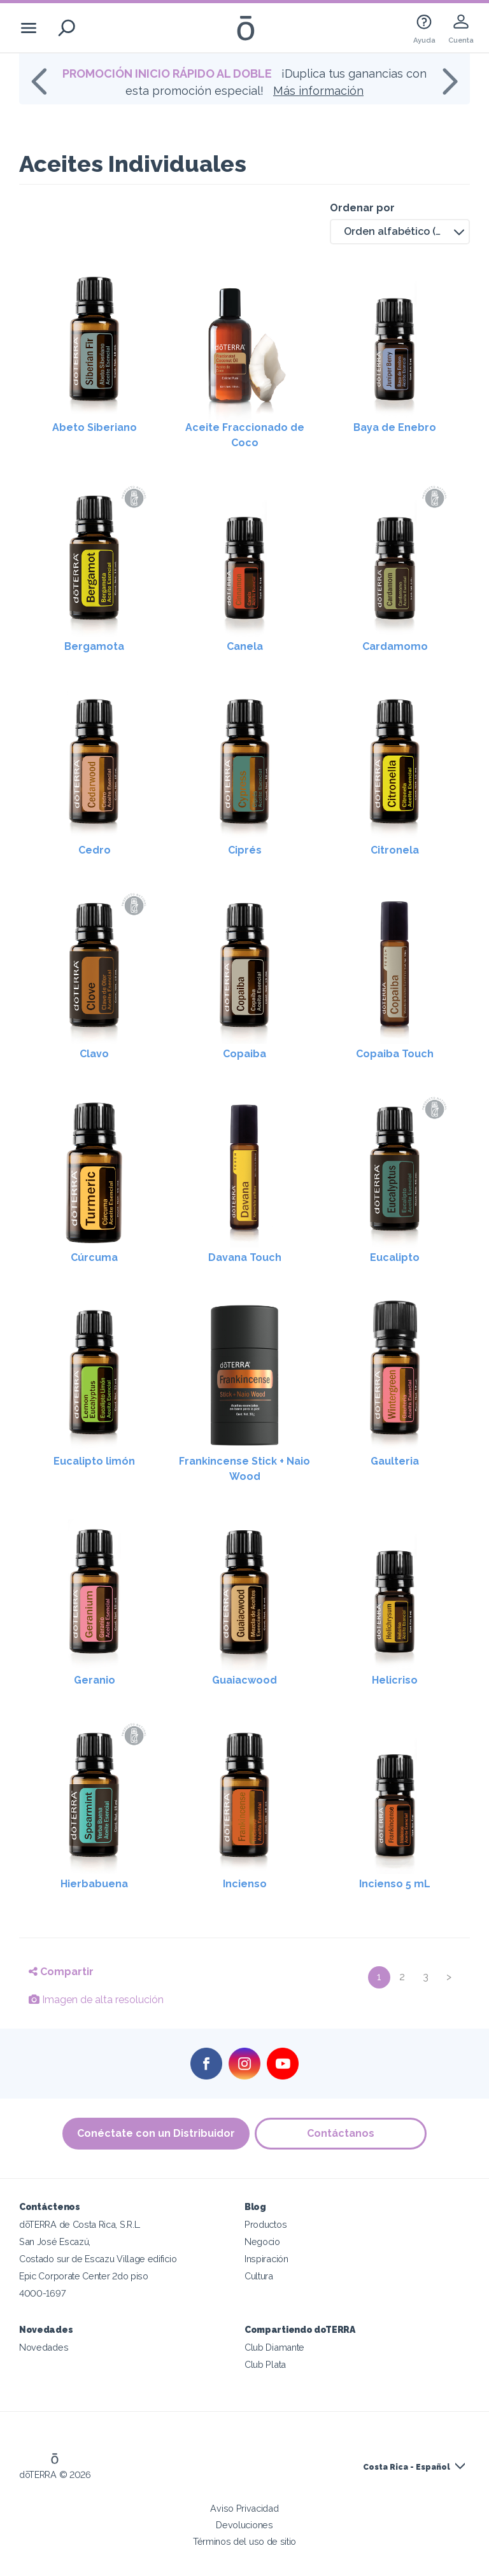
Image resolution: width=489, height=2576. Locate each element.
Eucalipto (395, 1257)
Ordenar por (362, 208)
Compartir (61, 1972)
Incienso (245, 1884)
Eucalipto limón (94, 1461)
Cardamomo (395, 646)
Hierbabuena (94, 1884)
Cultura (258, 2275)
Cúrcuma (94, 1257)
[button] (400, 231)
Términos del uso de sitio (244, 2541)
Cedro (94, 850)
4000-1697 (42, 2293)
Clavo (94, 1054)
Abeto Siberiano (94, 427)
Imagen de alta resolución (96, 2000)
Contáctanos (341, 2133)
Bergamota (94, 646)
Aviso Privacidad (244, 2508)
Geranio (94, 1680)
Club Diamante (274, 2347)
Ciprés (245, 850)
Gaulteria (395, 1461)
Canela (245, 646)
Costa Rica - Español (406, 2467)
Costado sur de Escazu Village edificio (97, 2258)
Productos (265, 2224)
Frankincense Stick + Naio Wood (244, 1468)
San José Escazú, (54, 2241)
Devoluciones (244, 2524)
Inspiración (266, 2258)
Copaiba (244, 1054)
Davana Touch (244, 1257)
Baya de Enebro (394, 427)
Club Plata (265, 2364)
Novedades (43, 2347)
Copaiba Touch (395, 1054)
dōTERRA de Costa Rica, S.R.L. (80, 2224)
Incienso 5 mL (394, 1884)
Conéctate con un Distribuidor (155, 2133)
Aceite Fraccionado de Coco (244, 435)
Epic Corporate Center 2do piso (83, 2275)
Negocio (262, 2241)
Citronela (395, 850)
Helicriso (395, 1680)
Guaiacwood (244, 1680)
